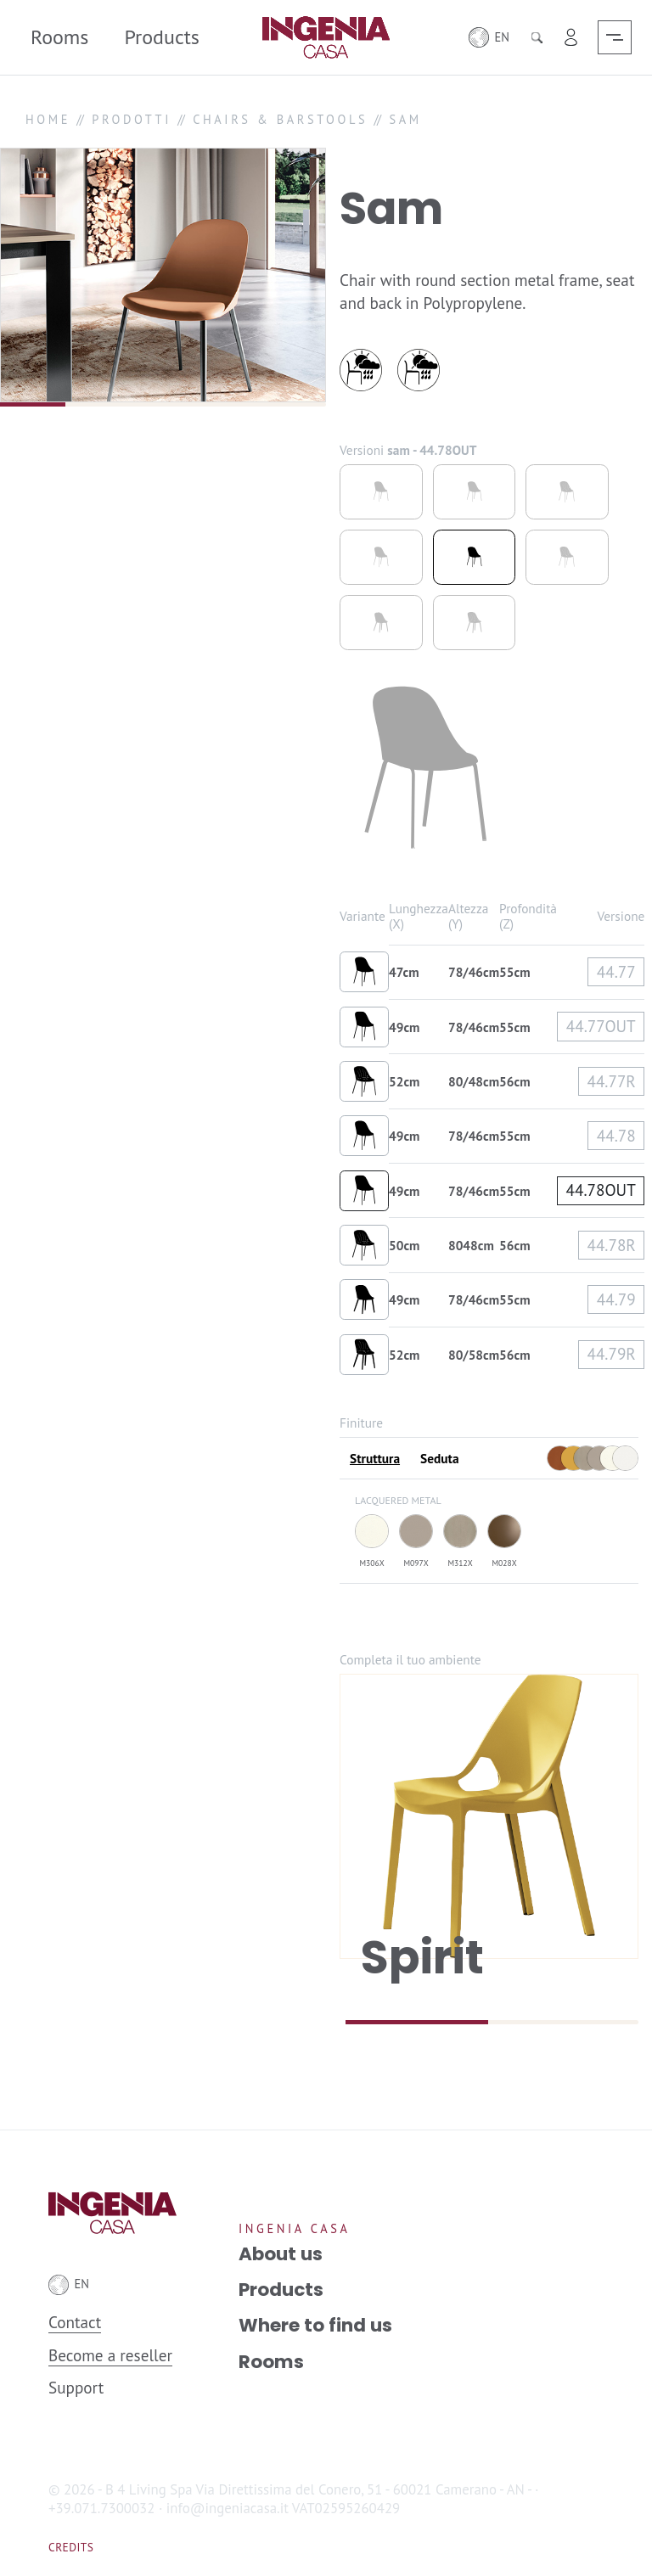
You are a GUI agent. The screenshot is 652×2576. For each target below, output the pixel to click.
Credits (70, 2547)
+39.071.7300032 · (105, 2508)
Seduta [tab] (439, 1458)
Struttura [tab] (375, 1458)
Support (76, 2387)
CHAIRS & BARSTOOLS (280, 119)
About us (281, 2254)
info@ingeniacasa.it (227, 2508)
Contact (74, 2321)
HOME (47, 119)
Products (162, 37)
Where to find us (315, 2325)
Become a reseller (110, 2355)
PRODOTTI (131, 119)
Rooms (59, 37)
